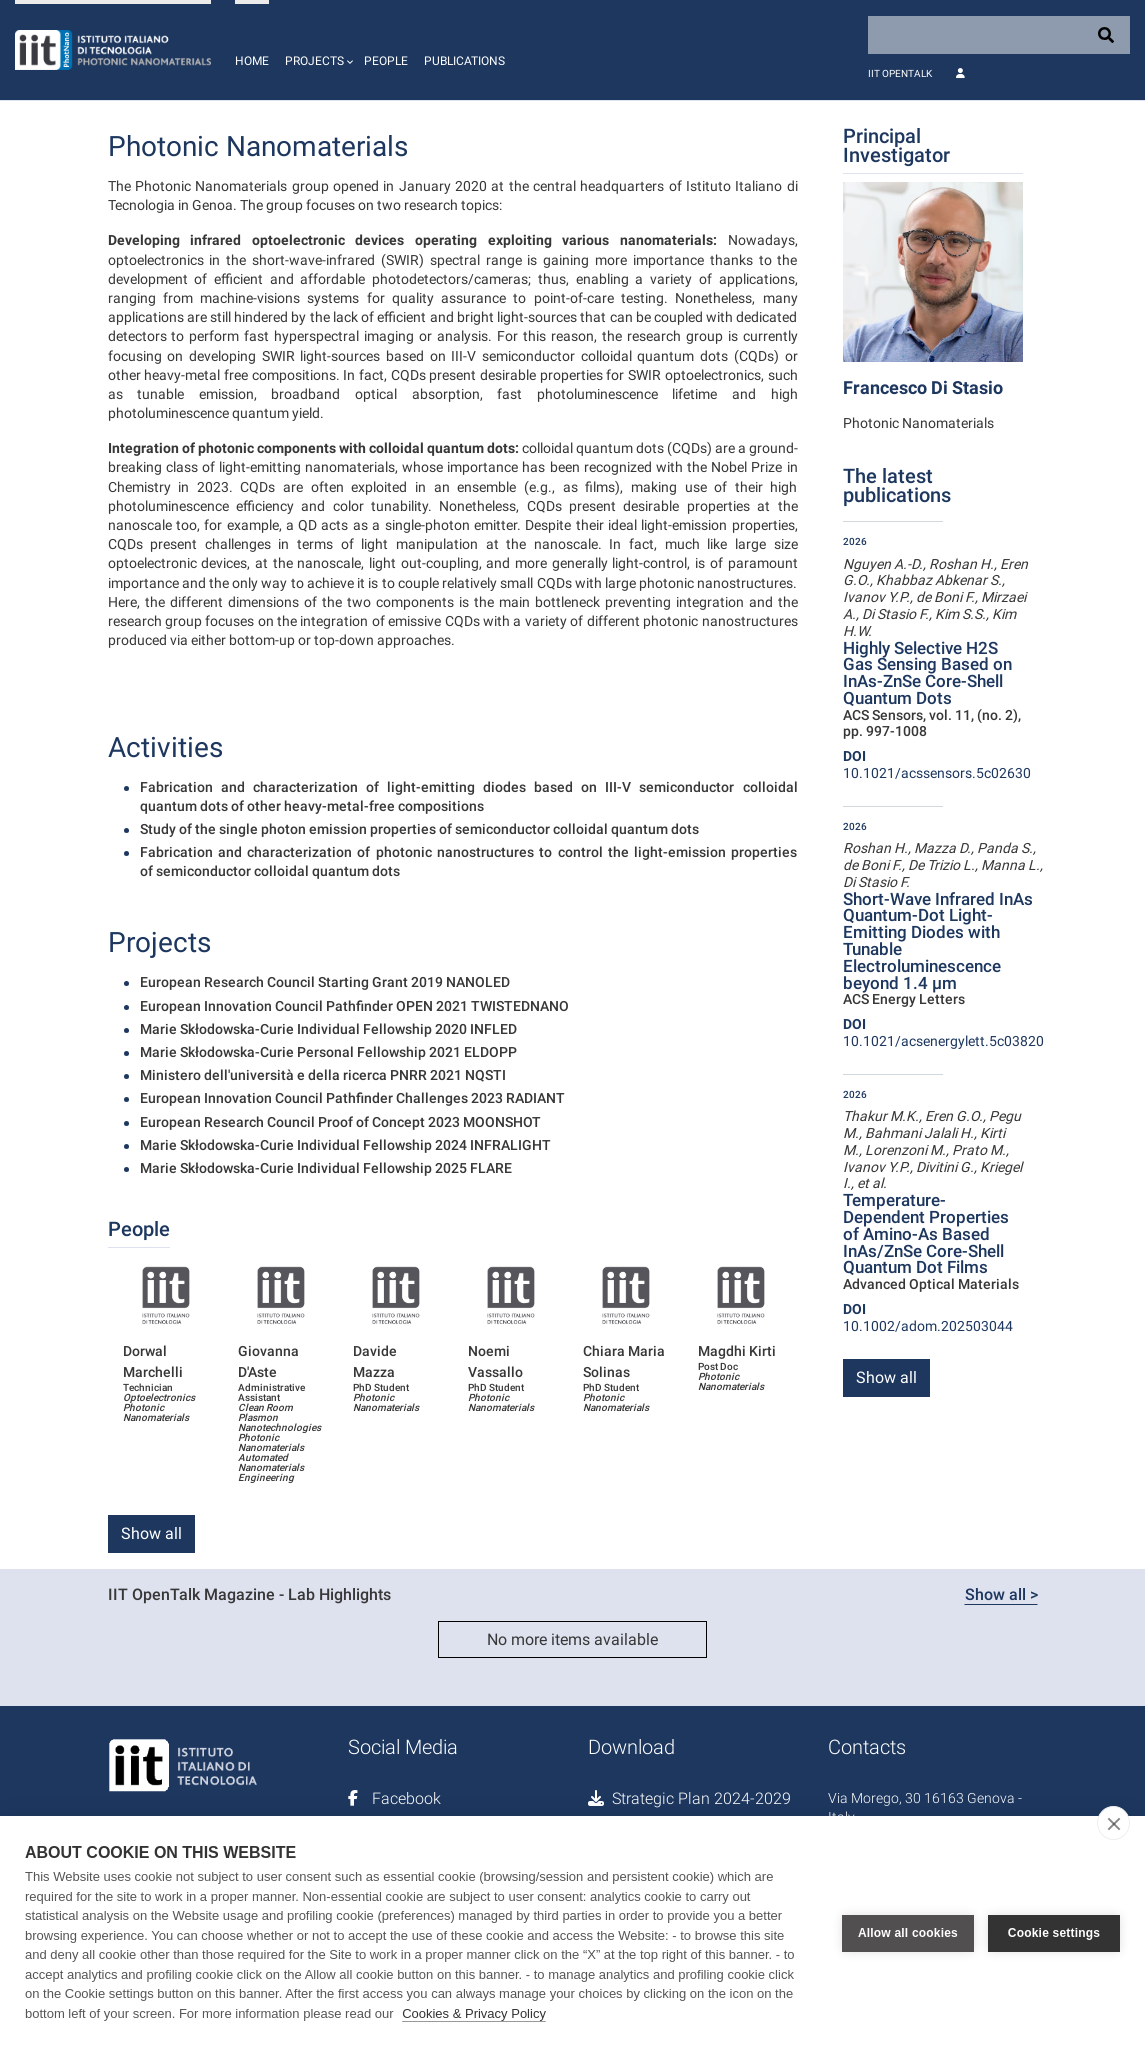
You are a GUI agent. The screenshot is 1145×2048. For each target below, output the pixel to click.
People (386, 61)
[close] (1113, 1823)
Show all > (1001, 1594)
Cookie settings (1054, 1932)
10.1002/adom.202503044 (928, 1317)
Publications (464, 61)
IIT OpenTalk (900, 73)
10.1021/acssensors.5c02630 (937, 764)
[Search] (999, 35)
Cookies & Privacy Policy (474, 2013)
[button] (316, 50)
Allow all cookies (908, 1932)
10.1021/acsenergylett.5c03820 (943, 1032)
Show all (151, 1533)
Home (252, 61)
